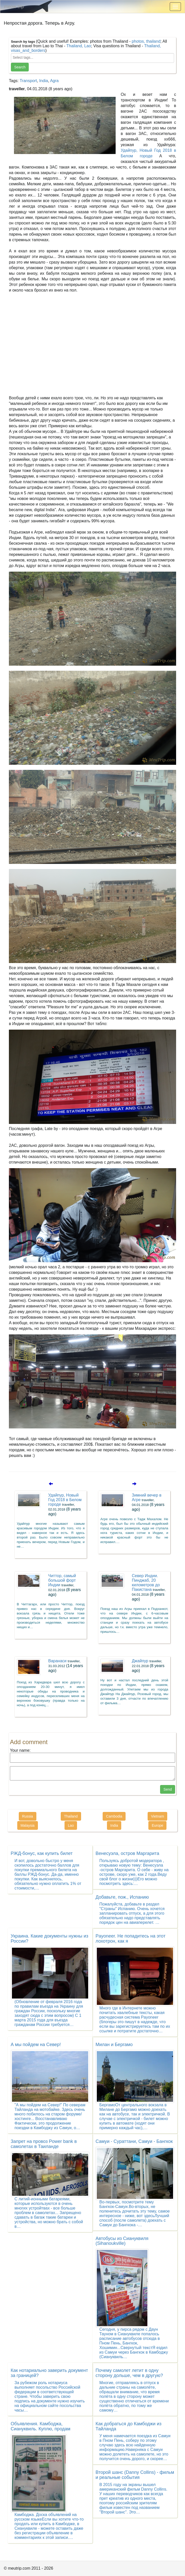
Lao (71, 1825)
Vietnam (157, 1816)
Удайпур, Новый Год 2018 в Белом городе (65, 1504)
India (43, 81)
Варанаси (65, 1666)
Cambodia (114, 1816)
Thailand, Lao (78, 46)
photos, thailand (146, 41)
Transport (28, 81)
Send (167, 1789)
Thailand (71, 1816)
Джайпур (148, 1666)
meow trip (14, 6)
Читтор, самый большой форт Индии (64, 1585)
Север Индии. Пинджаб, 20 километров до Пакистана (149, 1587)
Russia (27, 1816)
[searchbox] (92, 57)
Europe (157, 1825)
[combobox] (92, 58)
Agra (54, 81)
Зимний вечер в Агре (148, 1502)
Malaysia (28, 1825)
